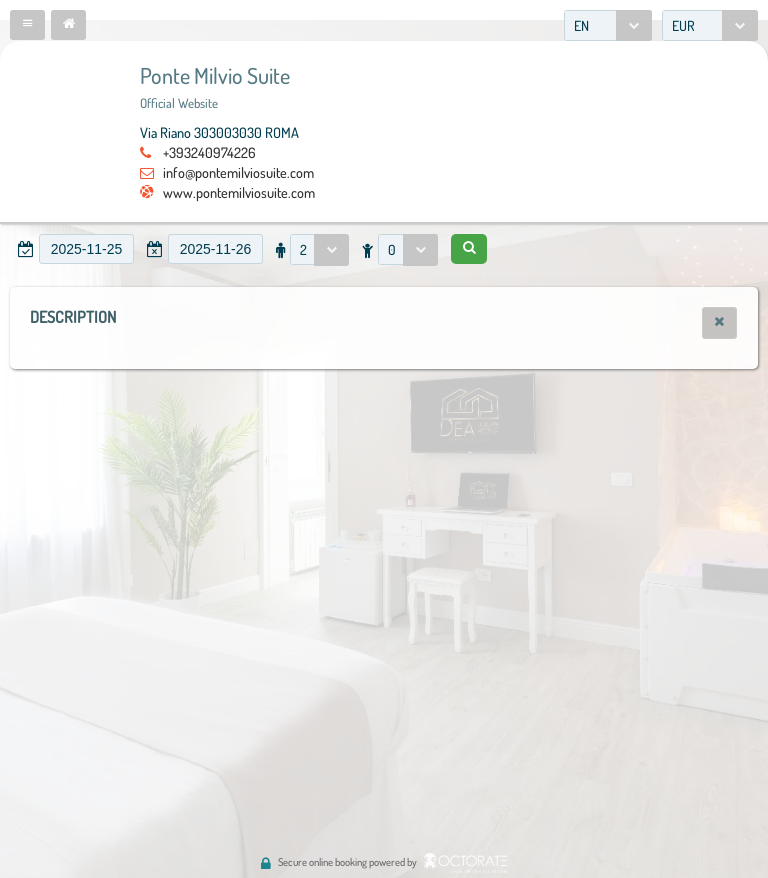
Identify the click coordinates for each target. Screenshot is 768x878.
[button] (27, 25)
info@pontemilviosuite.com (238, 172)
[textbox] (86, 249)
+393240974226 (209, 152)
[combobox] (608, 25)
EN (581, 25)
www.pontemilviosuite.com (239, 192)
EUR (683, 25)
